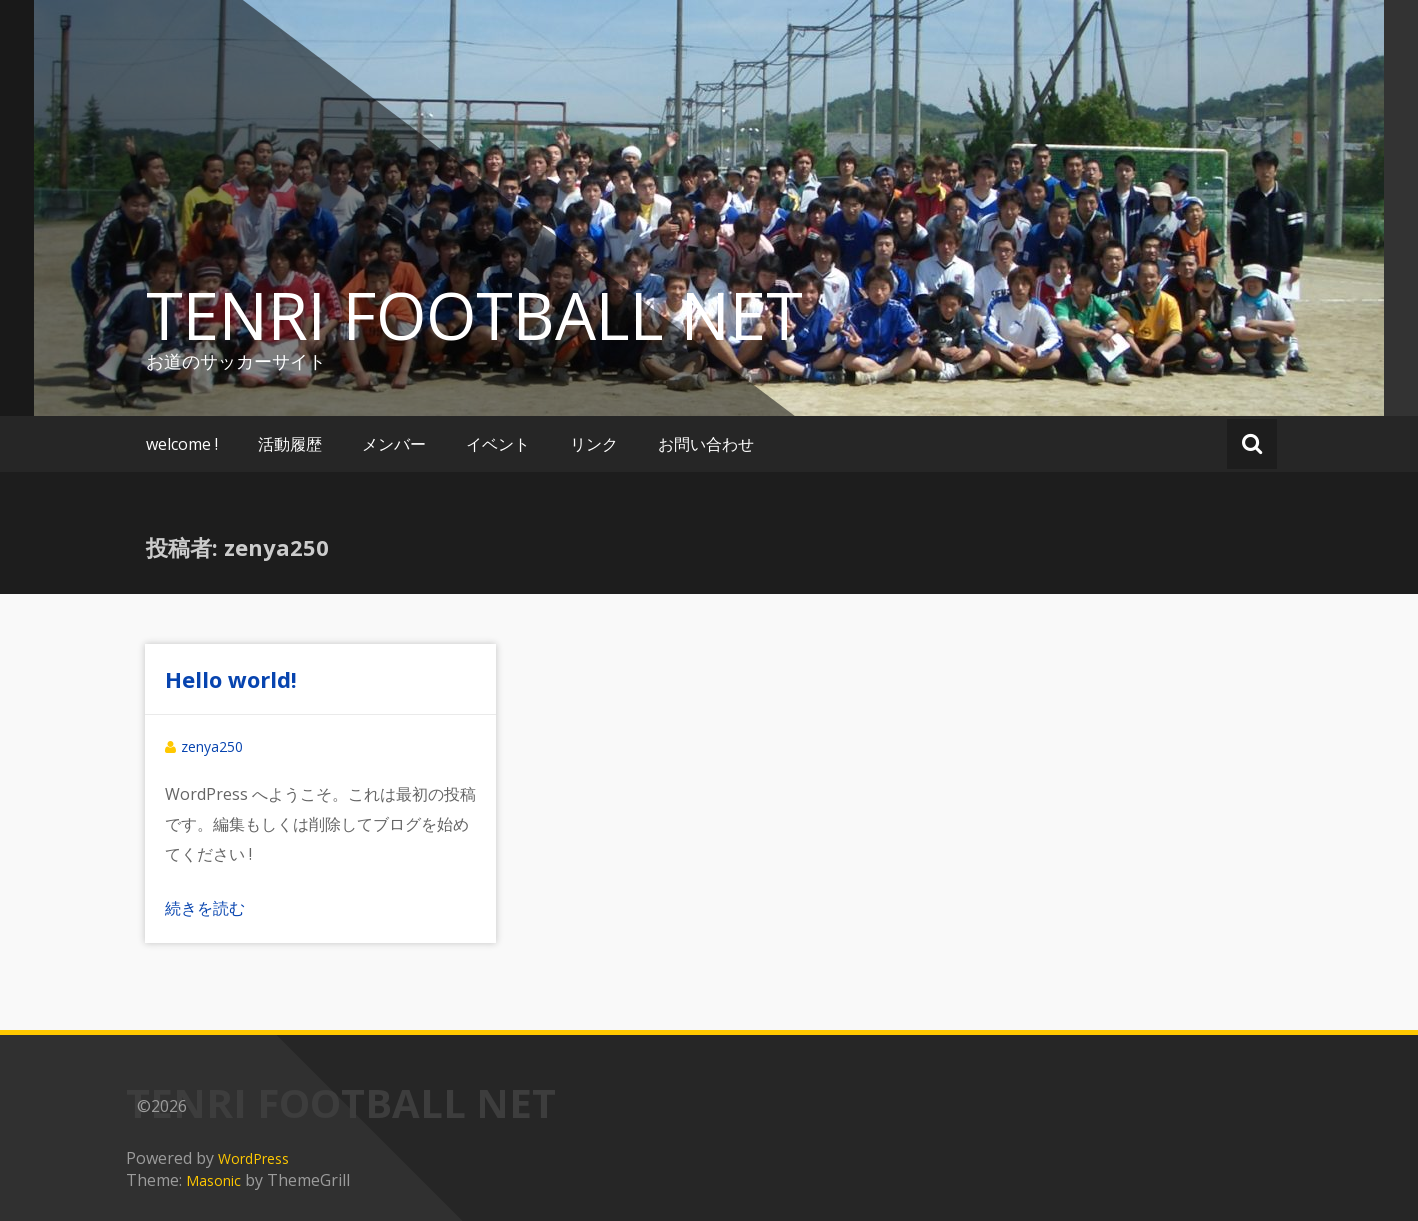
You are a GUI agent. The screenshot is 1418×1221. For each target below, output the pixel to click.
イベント (498, 444)
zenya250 (212, 746)
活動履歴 (290, 444)
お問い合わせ (706, 444)
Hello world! (231, 679)
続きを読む (205, 908)
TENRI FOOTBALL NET (474, 315)
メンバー (394, 444)
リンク (594, 444)
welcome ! (182, 444)
